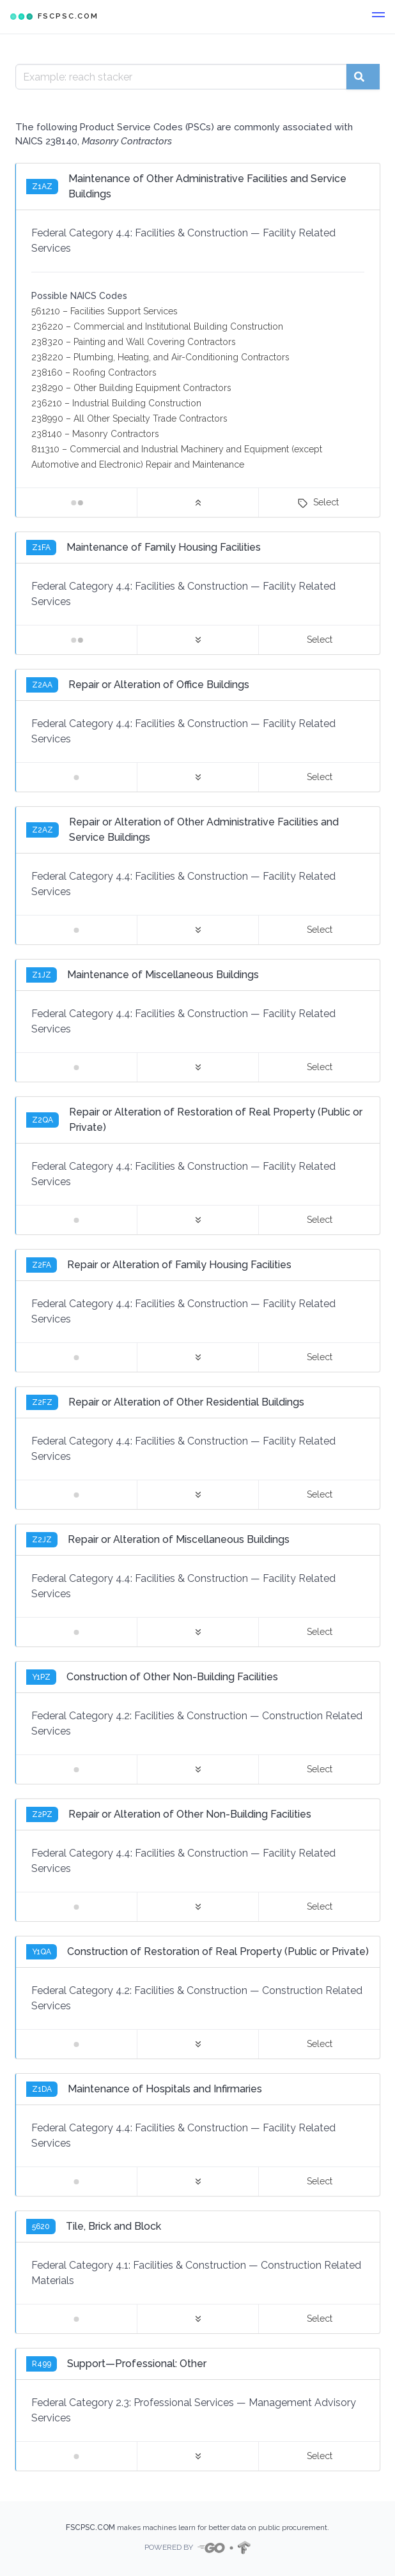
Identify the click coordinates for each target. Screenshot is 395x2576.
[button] (378, 16)
